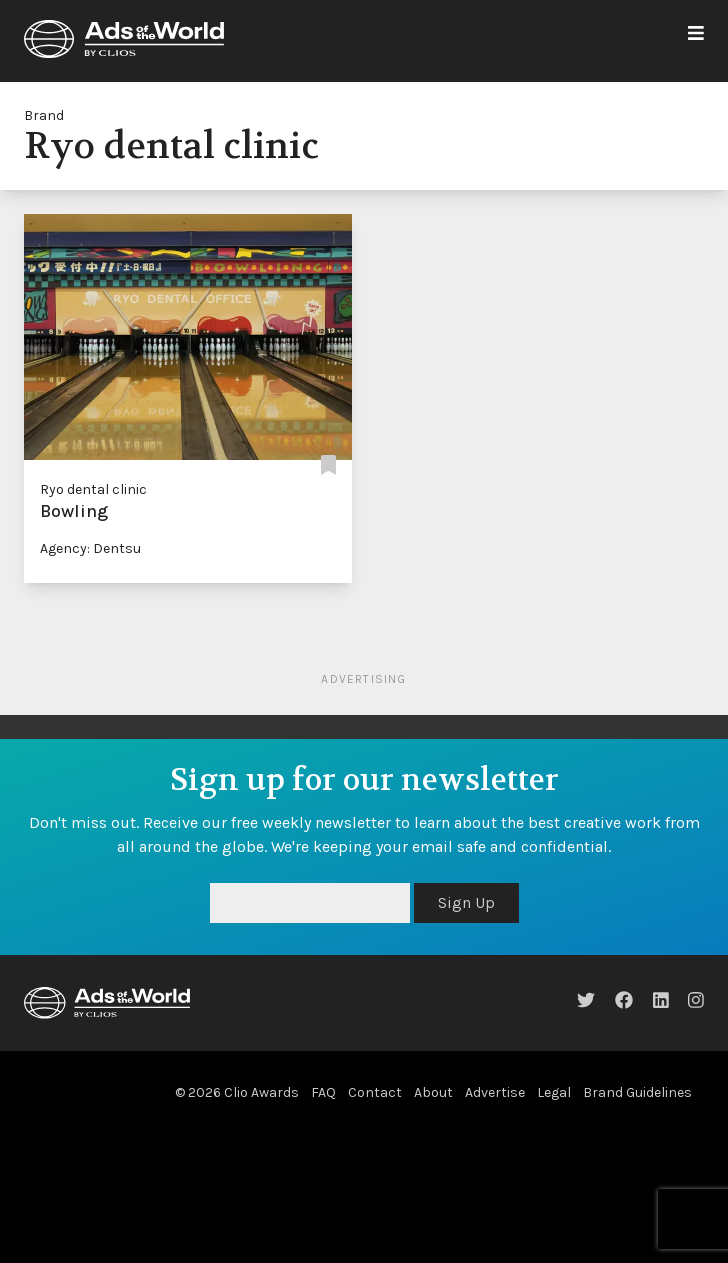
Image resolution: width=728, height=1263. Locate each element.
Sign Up (466, 902)
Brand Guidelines (637, 1092)
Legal (554, 1092)
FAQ (323, 1092)
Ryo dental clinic (93, 489)
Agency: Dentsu (90, 548)
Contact (375, 1092)
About (433, 1092)
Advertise (495, 1092)
